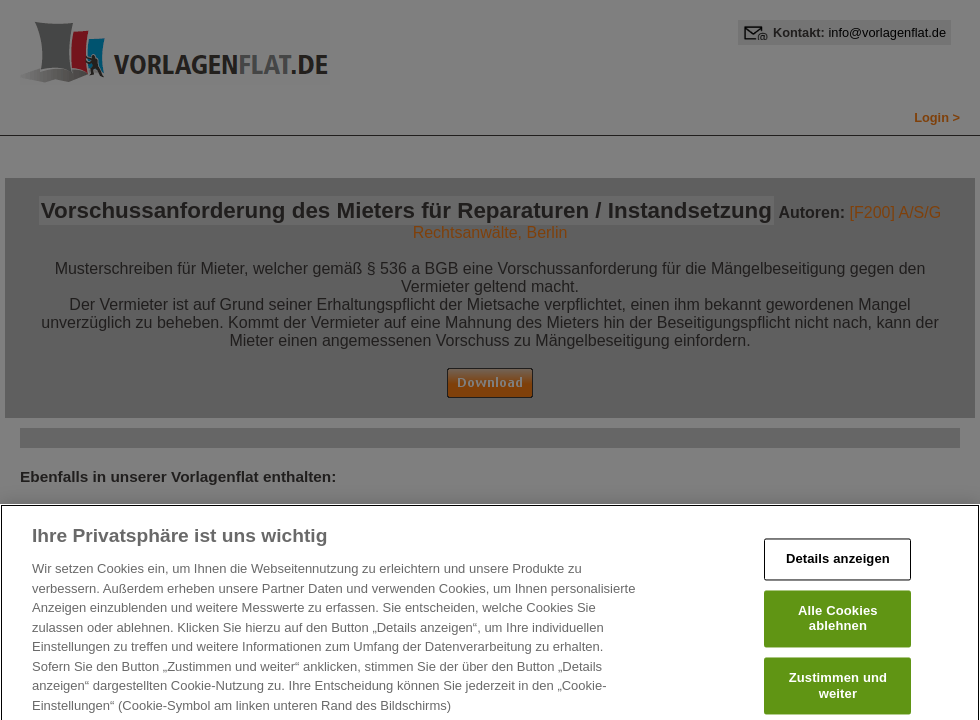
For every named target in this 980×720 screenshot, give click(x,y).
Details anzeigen (838, 571)
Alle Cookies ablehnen (838, 630)
